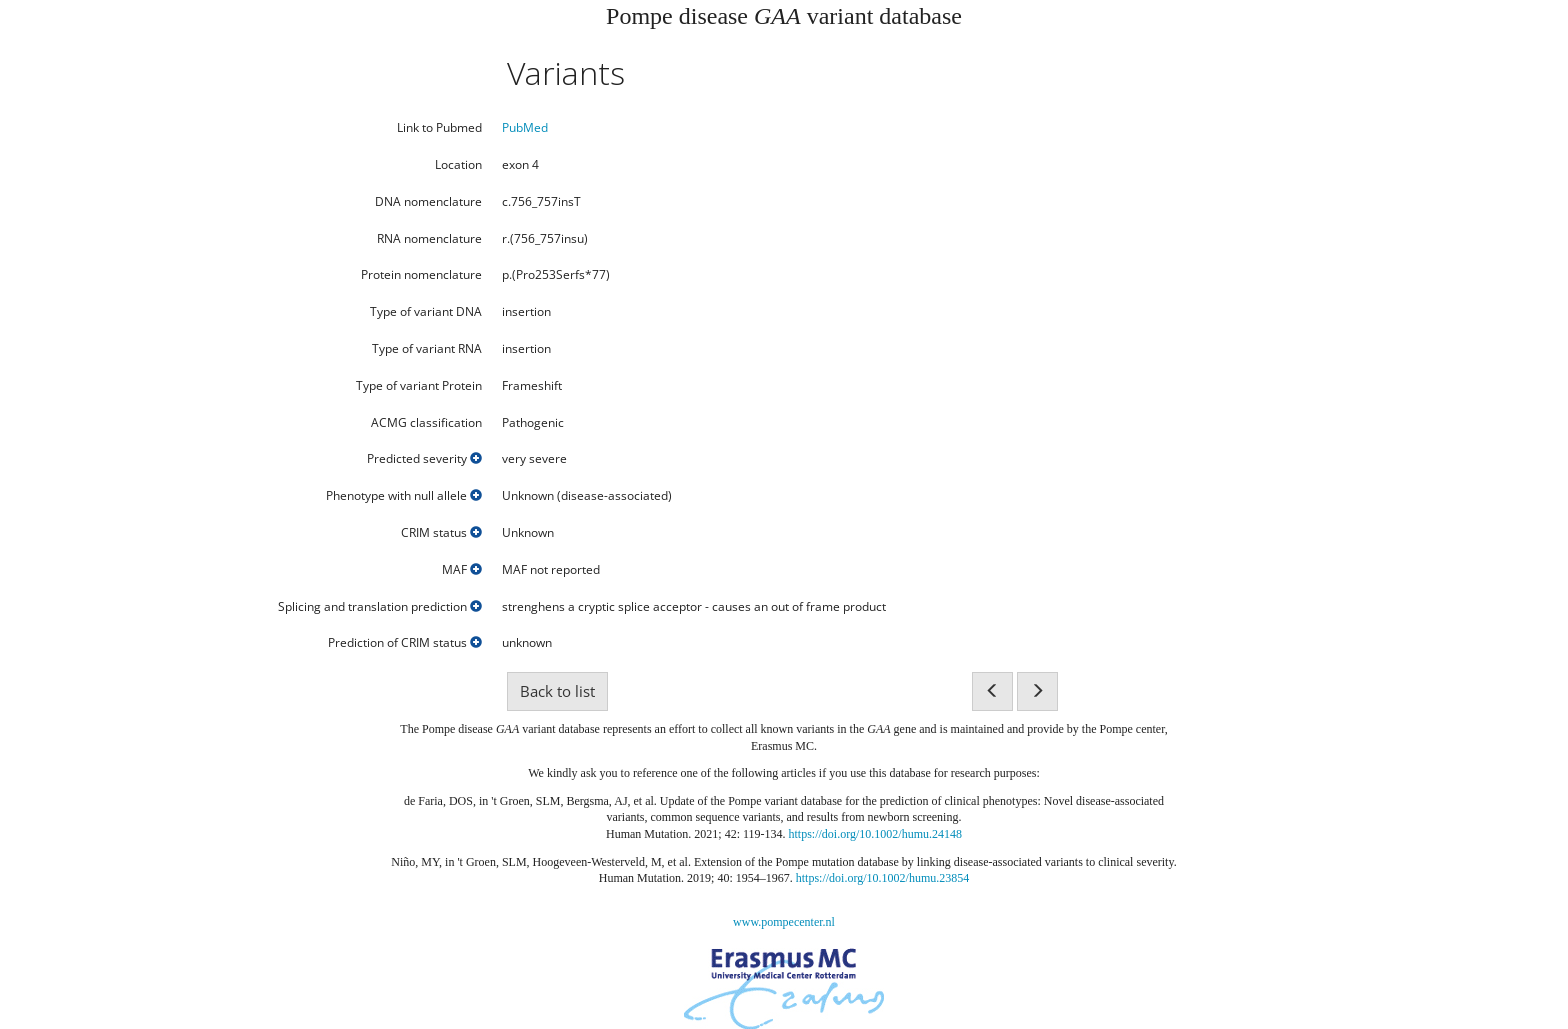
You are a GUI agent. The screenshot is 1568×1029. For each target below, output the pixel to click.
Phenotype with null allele (404, 496)
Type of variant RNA (427, 349)
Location (458, 165)
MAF (462, 570)
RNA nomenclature (429, 239)
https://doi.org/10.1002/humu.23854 (882, 878)
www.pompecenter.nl (784, 922)
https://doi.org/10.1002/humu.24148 (875, 834)
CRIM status (441, 533)
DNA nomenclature (428, 202)
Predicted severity (424, 459)
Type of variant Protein (419, 386)
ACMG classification (426, 423)
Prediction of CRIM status (405, 643)
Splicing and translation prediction (380, 607)
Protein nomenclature (421, 275)
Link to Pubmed (439, 128)
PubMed (525, 127)
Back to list (557, 691)
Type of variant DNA (426, 312)
